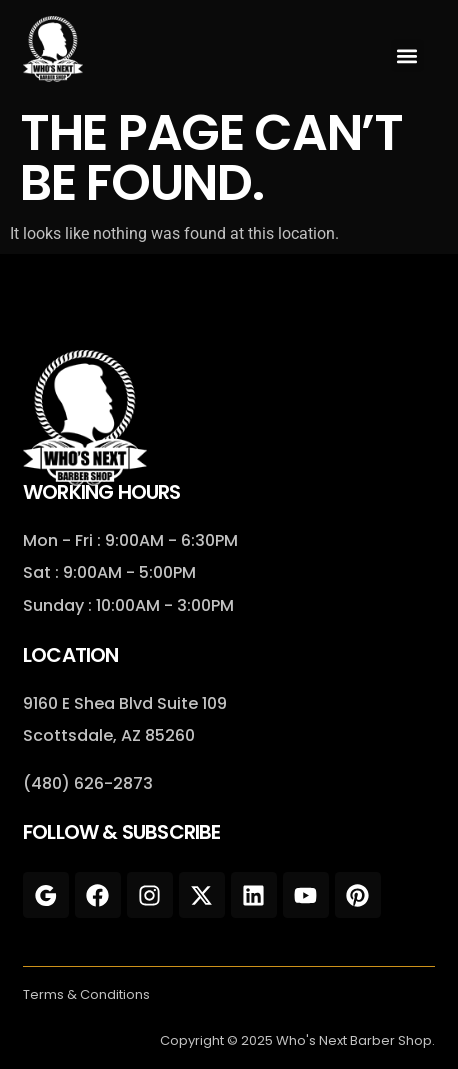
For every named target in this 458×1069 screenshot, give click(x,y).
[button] (407, 55)
